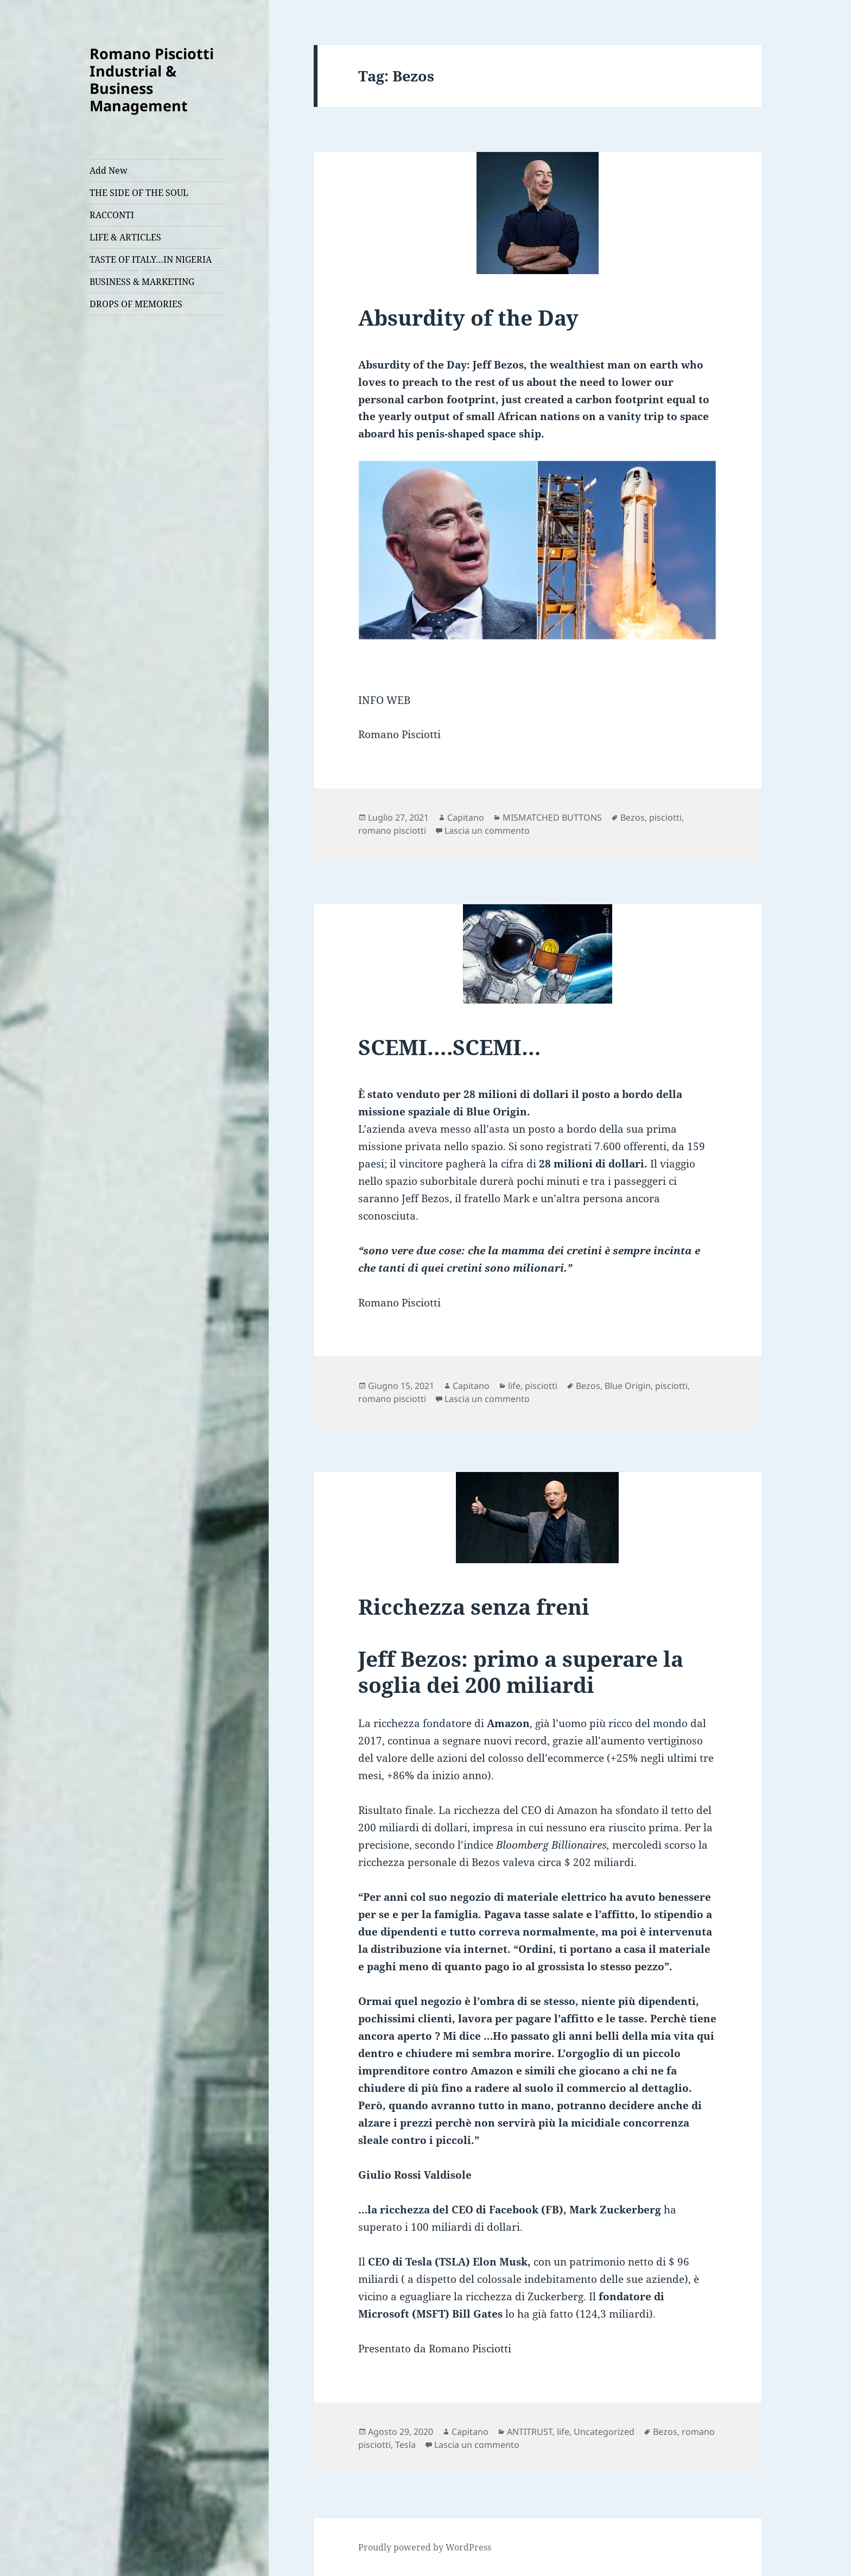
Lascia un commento (487, 830)
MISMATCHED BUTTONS (552, 817)
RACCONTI (112, 215)
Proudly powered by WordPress (424, 2547)
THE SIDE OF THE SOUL (139, 193)
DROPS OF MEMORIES (136, 304)
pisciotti (665, 817)
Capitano (465, 817)
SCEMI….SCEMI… (449, 1046)
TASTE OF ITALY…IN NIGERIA (151, 259)
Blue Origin (628, 1386)
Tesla (405, 2445)
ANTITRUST (529, 2432)
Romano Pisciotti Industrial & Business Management (152, 79)
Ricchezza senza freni (473, 1606)
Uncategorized (604, 2432)
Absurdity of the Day (468, 317)
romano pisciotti (392, 830)
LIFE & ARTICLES (125, 237)
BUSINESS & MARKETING (142, 282)
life (514, 1386)
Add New (109, 170)
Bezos (632, 817)
